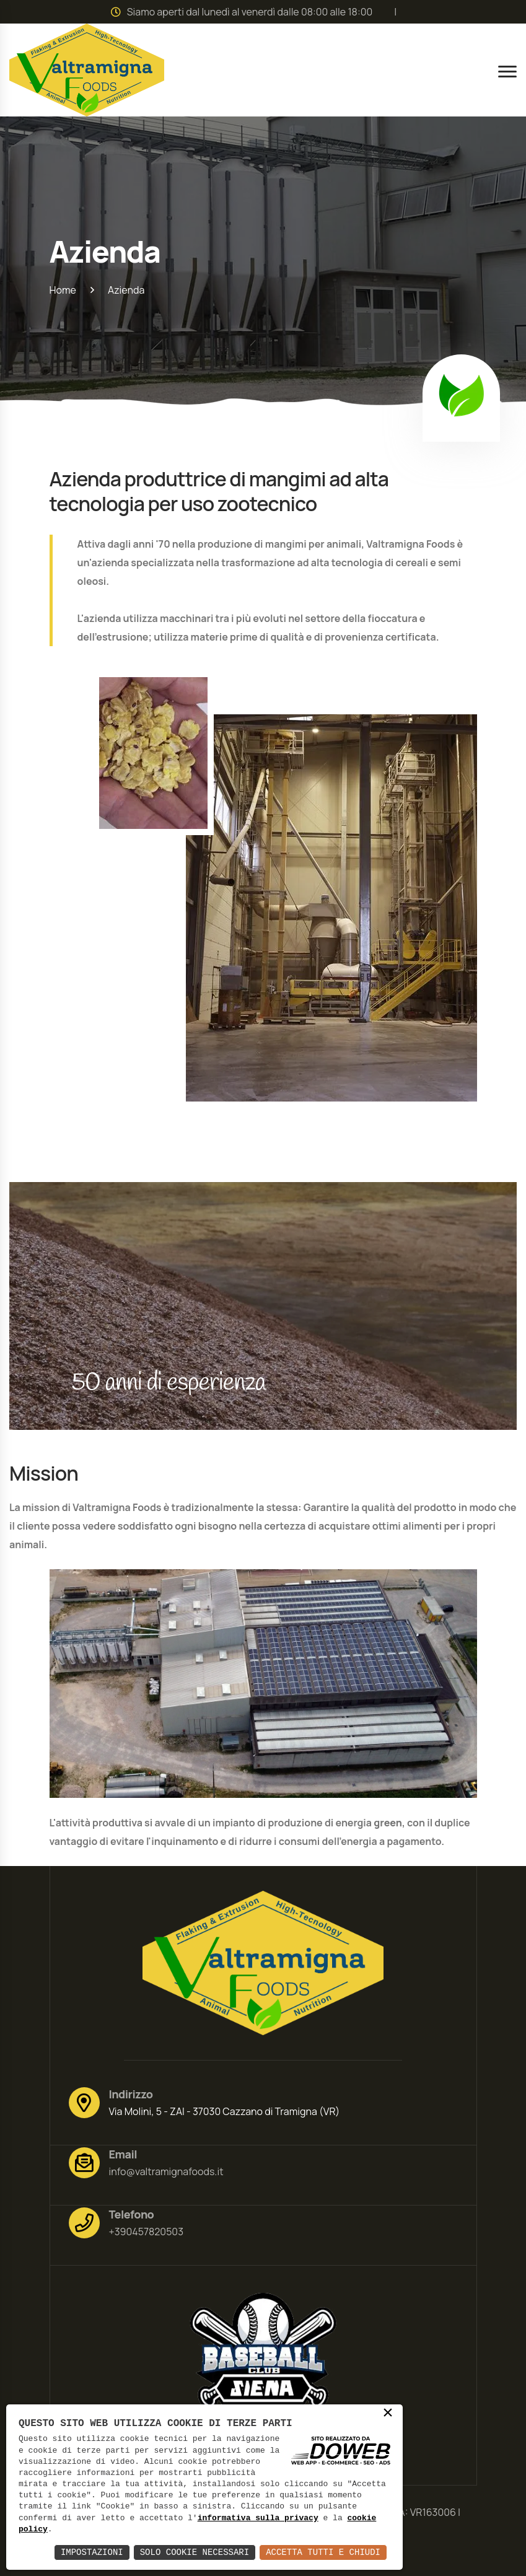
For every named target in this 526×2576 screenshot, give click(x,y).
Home (63, 290)
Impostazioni (92, 2552)
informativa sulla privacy (258, 2518)
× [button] (387, 2413)
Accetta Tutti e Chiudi (323, 2552)
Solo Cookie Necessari (194, 2552)
